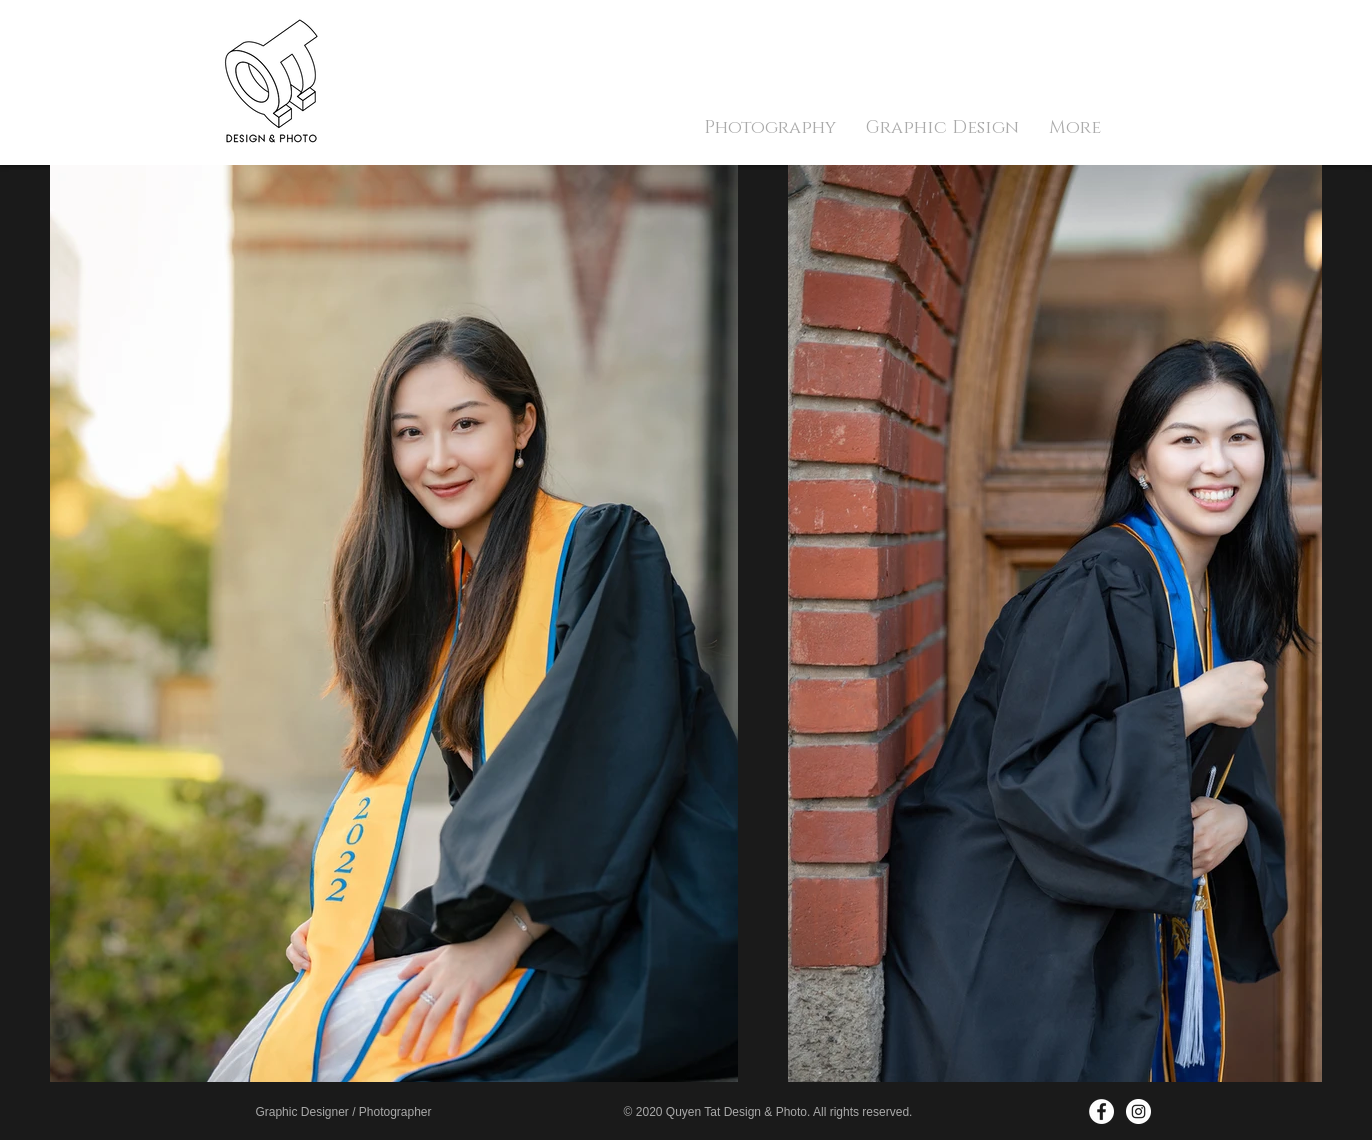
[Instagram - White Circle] (1138, 1111)
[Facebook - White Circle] (1101, 1111)
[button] (770, 128)
